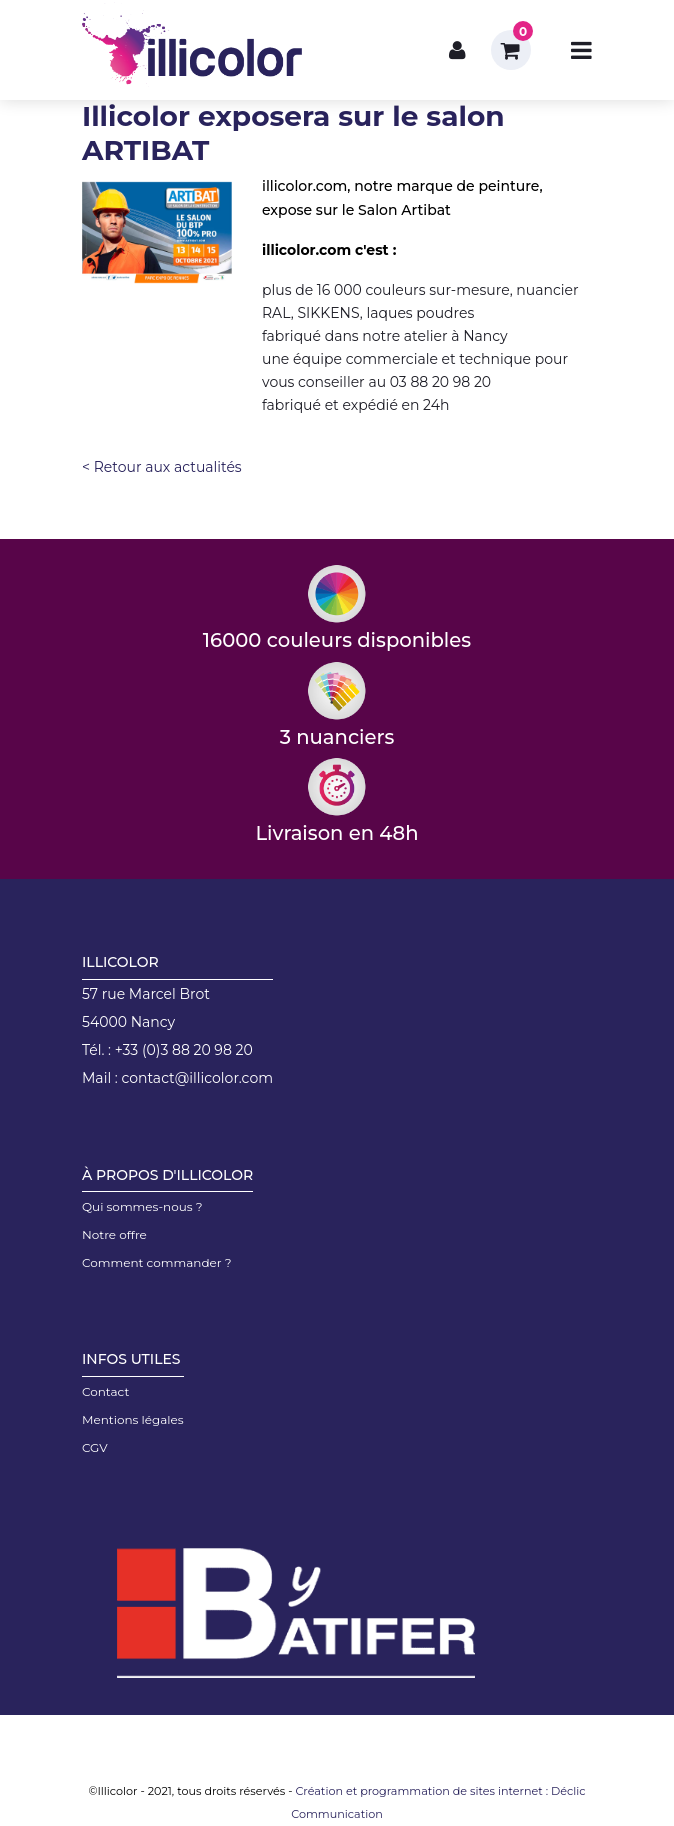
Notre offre (114, 1234)
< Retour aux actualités (162, 467)
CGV (95, 1447)
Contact (105, 1391)
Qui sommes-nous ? (142, 1206)
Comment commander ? (157, 1262)
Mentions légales (133, 1419)
